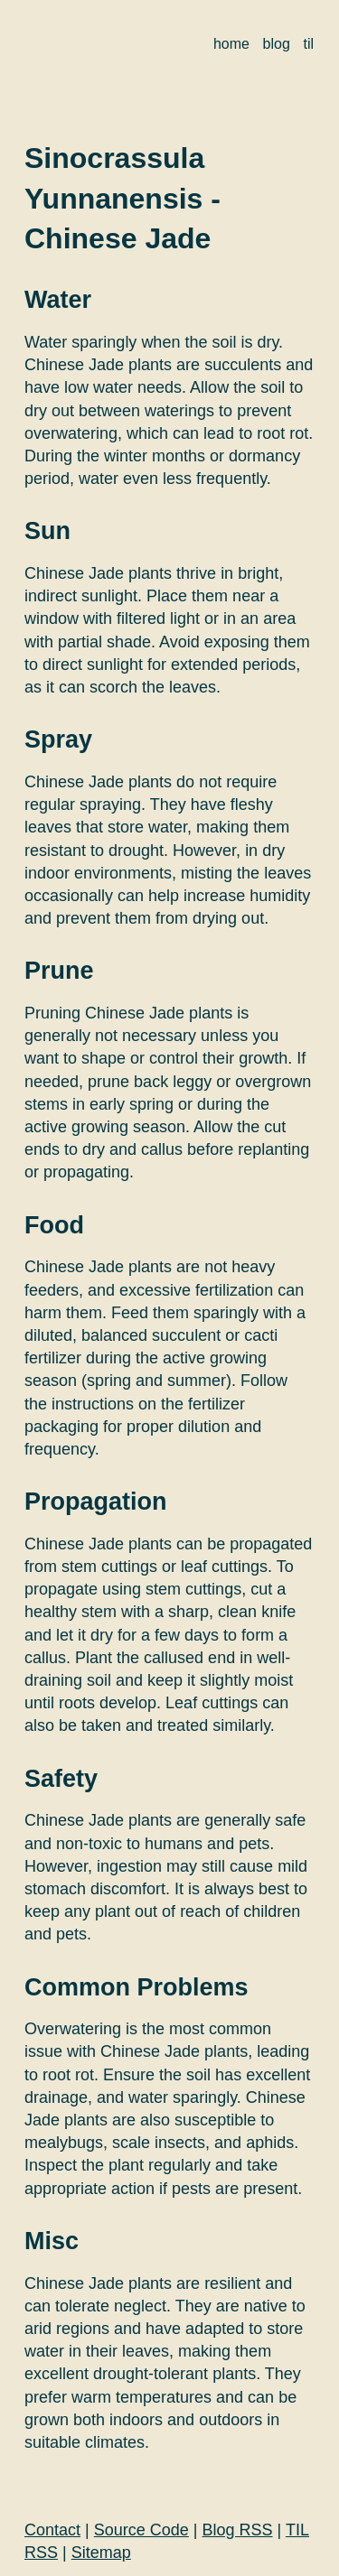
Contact (52, 2530)
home (231, 43)
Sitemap (101, 2552)
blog (276, 43)
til (308, 43)
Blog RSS (237, 2530)
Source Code (141, 2530)
